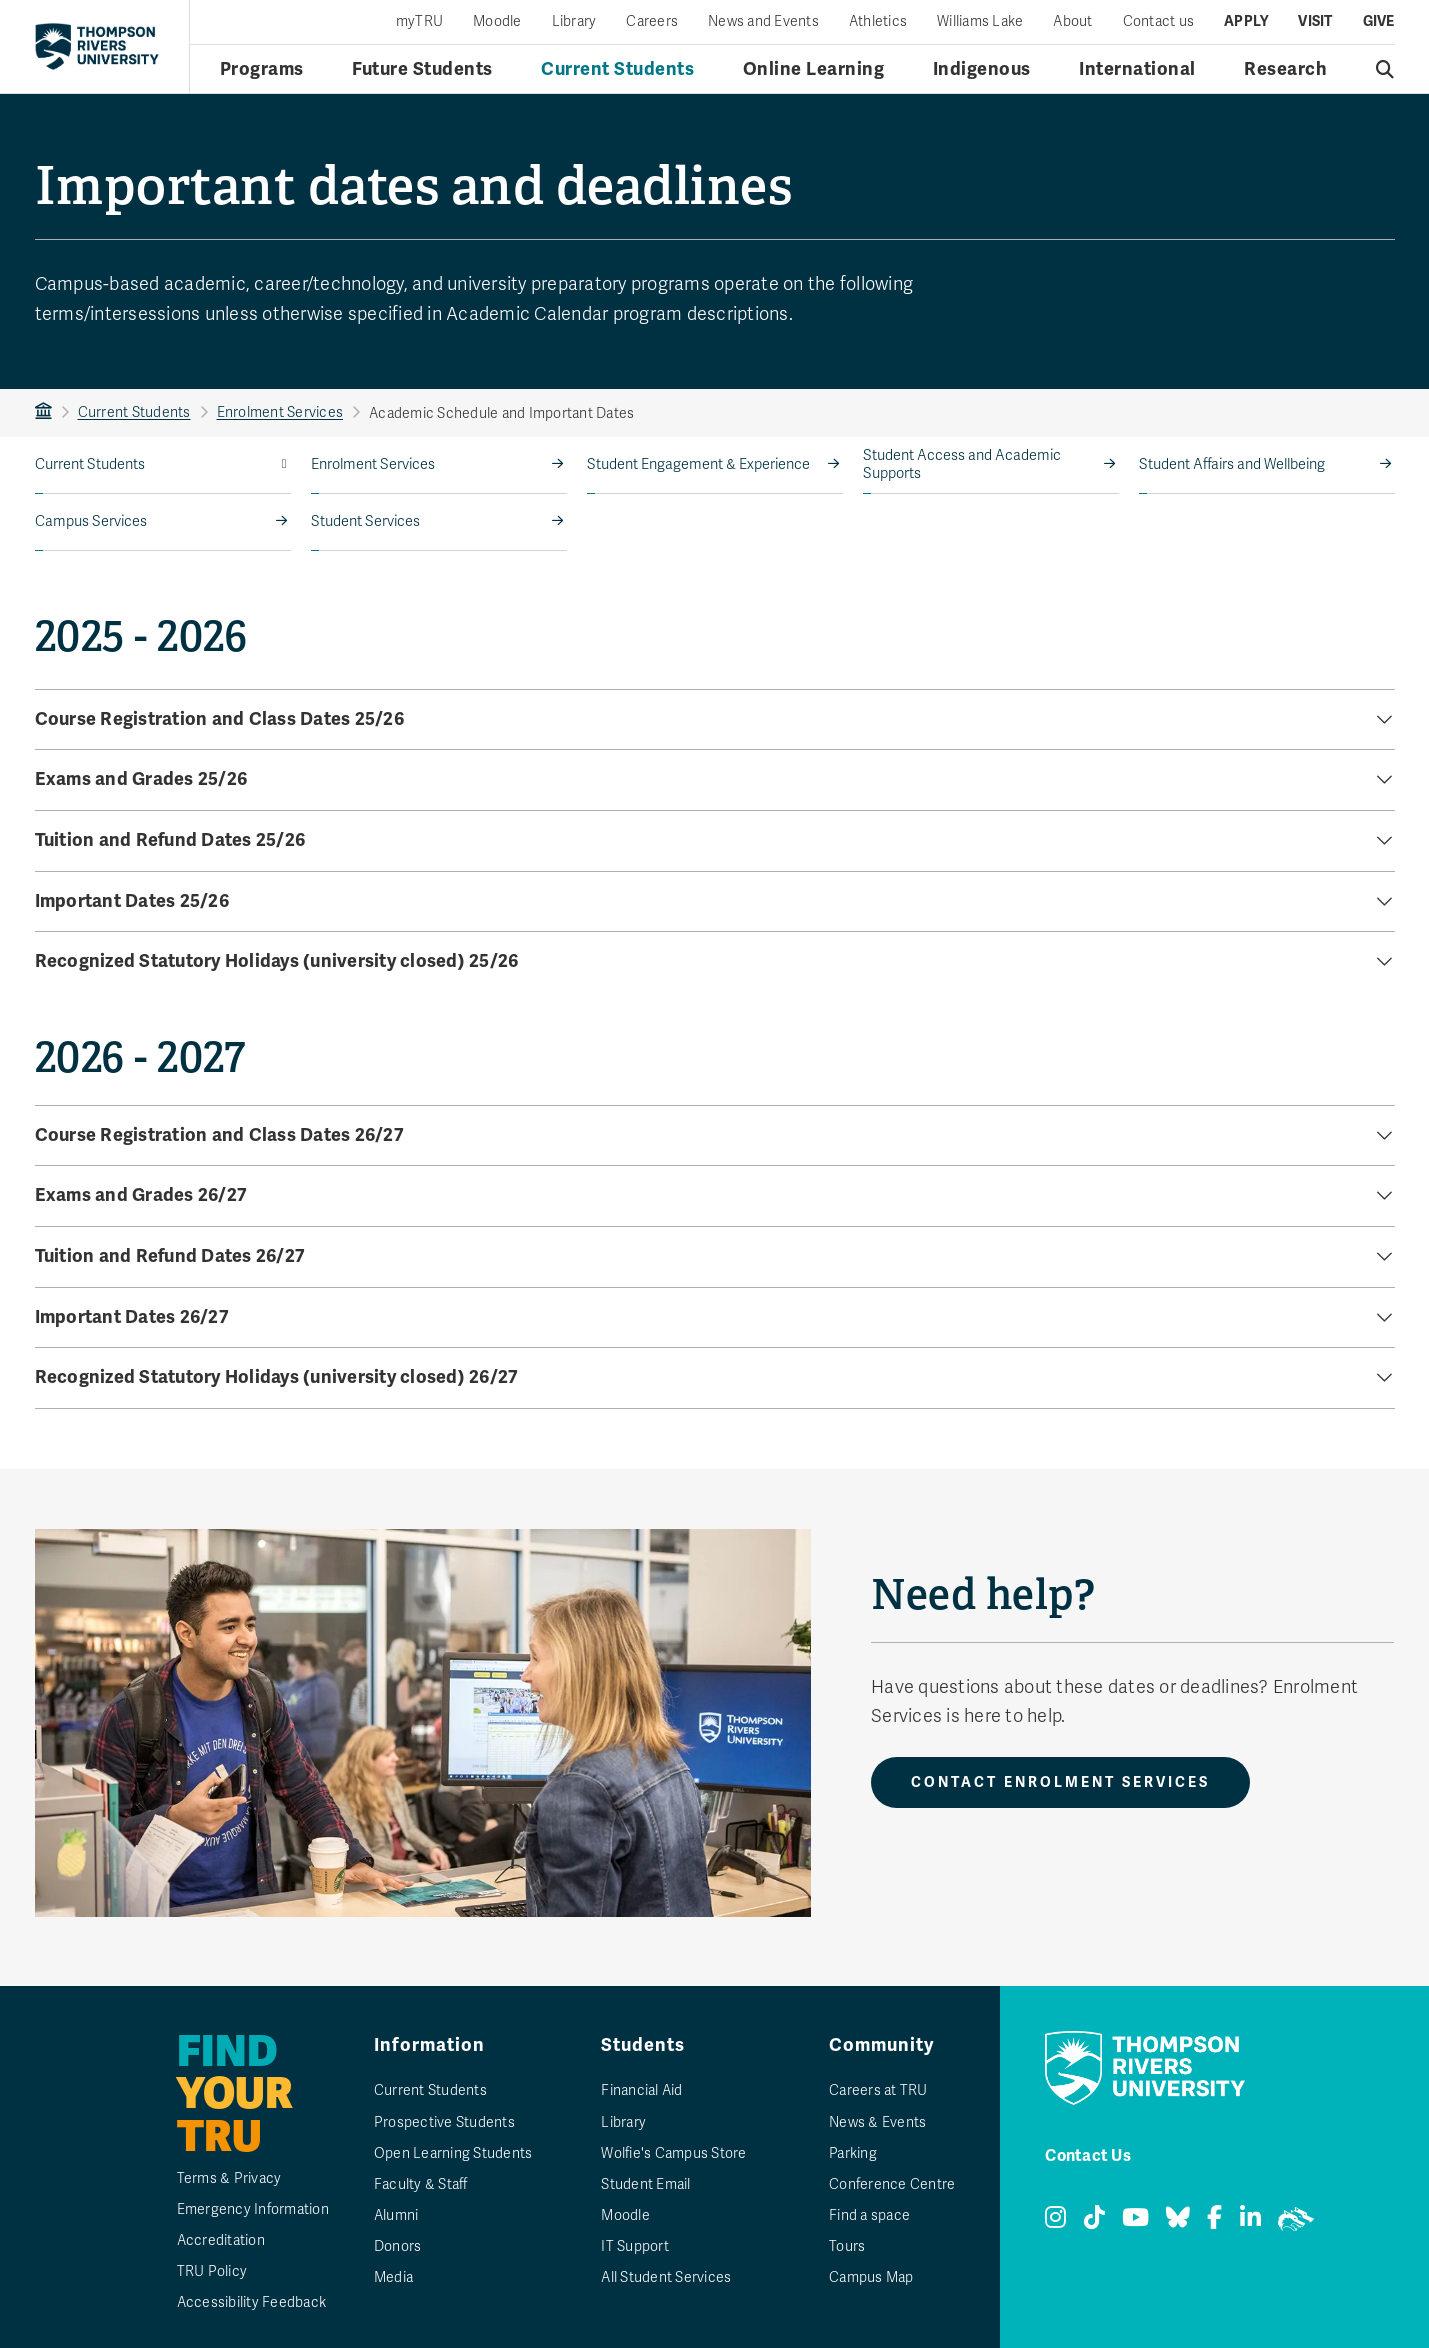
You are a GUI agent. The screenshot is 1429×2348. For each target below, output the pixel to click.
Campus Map (871, 2277)
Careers (652, 22)
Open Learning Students (453, 2153)
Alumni (396, 2215)
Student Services (365, 521)
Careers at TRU (878, 2090)
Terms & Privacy (229, 2178)
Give (1379, 22)
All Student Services (666, 2277)
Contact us (1159, 22)
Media (393, 2277)
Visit (1315, 22)
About (1072, 22)
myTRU (419, 22)
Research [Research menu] (1285, 69)
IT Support (635, 2246)
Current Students (134, 412)
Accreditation (221, 2240)
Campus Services (91, 521)
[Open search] (1385, 69)
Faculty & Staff (421, 2184)
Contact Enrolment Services (1060, 1782)
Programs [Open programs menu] (262, 69)
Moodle (497, 22)
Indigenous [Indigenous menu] (982, 69)
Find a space (869, 2215)
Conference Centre (892, 2184)
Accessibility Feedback (252, 2302)
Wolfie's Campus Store (673, 2153)
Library (574, 22)
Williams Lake (980, 22)
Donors (398, 2246)
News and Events (763, 22)
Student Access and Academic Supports (962, 464)
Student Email (645, 2184)
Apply (1246, 22)
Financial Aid (641, 2090)
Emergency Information (253, 2209)
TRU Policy (212, 2271)
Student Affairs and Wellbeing (1232, 464)
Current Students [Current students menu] (617, 69)
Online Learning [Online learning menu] (814, 69)
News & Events (877, 2122)
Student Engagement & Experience (698, 464)
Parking (853, 2153)
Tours (847, 2246)
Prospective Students (444, 2122)
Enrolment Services (280, 412)
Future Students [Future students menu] (422, 69)
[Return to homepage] (97, 46)
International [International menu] (1137, 69)
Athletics (878, 22)
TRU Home (43, 412)
